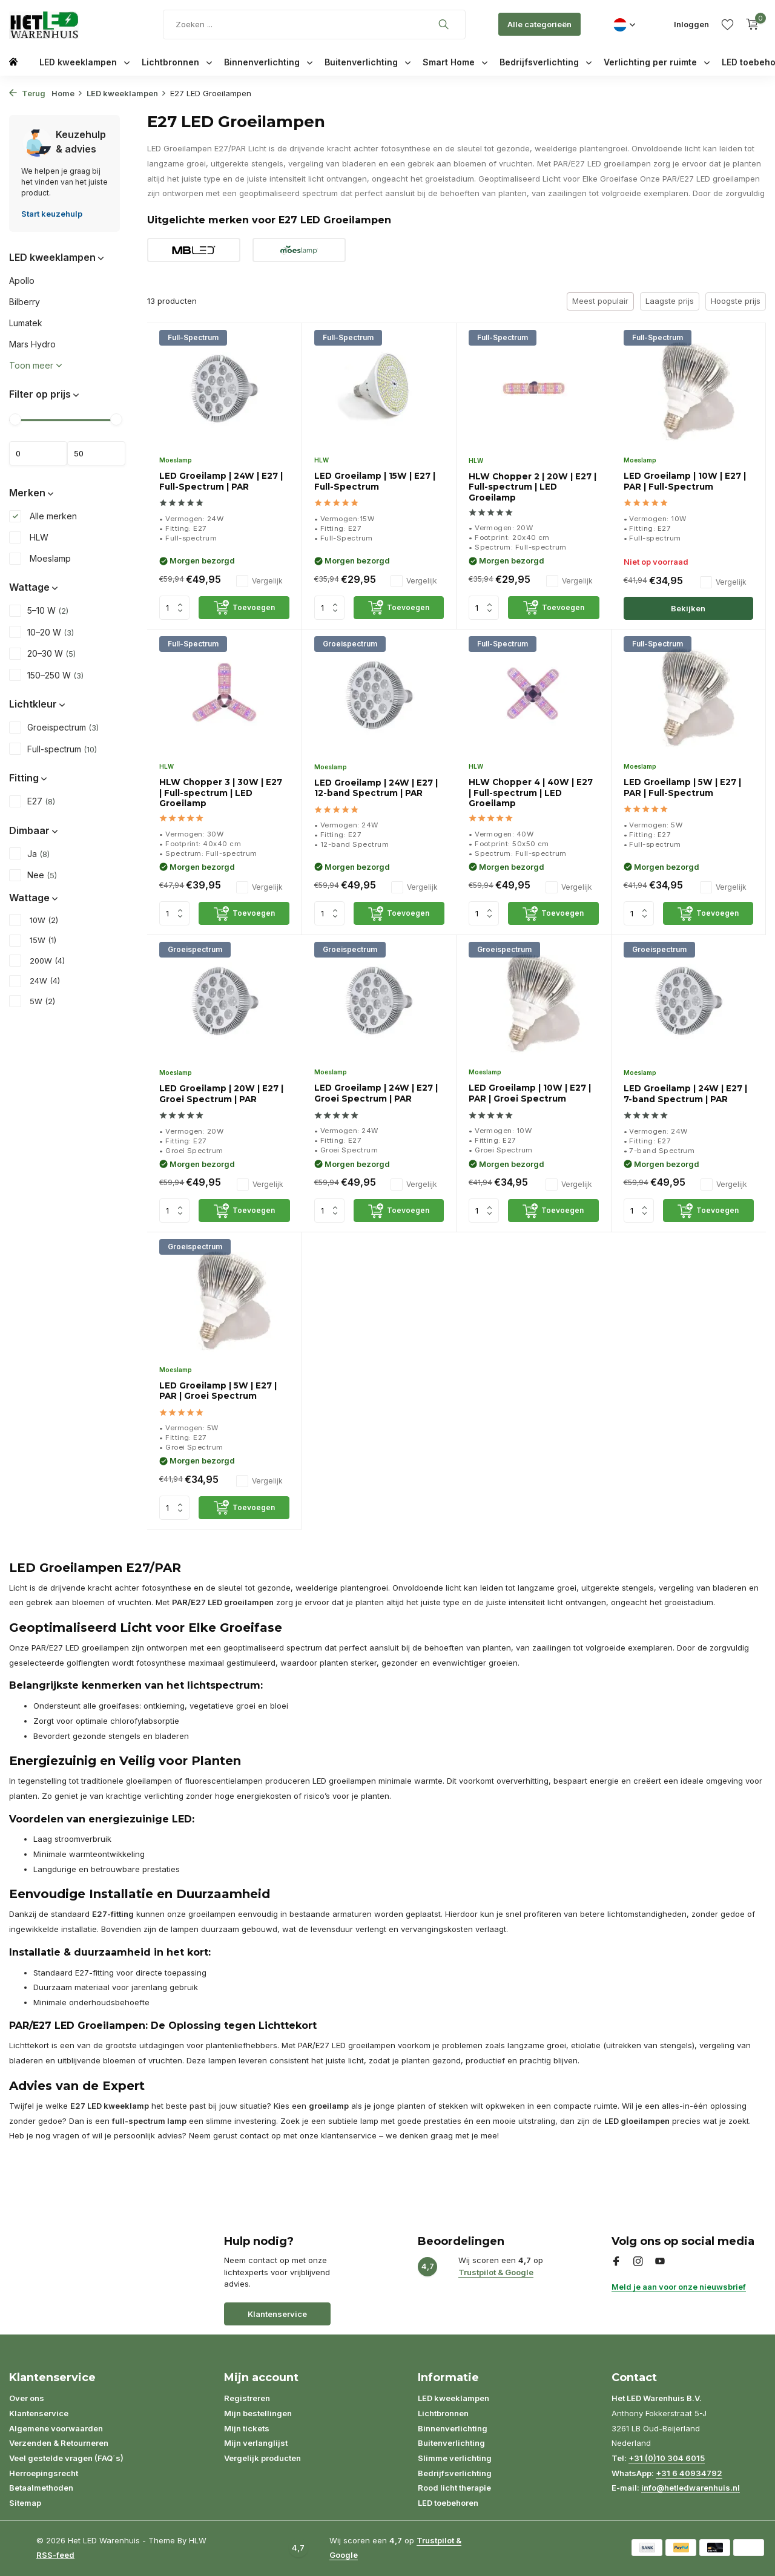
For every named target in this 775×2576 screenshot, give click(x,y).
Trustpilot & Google (495, 2272)
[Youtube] (660, 2262)
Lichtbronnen (177, 62)
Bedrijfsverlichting (546, 62)
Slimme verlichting (455, 2458)
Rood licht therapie (454, 2487)
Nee (33, 875)
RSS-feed (55, 2555)
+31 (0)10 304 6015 (666, 2458)
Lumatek (25, 323)
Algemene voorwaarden (56, 2428)
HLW (28, 537)
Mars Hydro (32, 344)
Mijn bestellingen (258, 2413)
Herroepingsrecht (43, 2473)
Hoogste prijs (735, 301)
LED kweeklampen (84, 62)
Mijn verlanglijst (256, 2443)
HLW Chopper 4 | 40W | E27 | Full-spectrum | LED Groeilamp (531, 792)
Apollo (22, 280)
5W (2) (32, 1002)
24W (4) (34, 981)
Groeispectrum (54, 727)
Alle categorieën (539, 24)
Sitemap (25, 2503)
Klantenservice (277, 2314)
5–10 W (38, 611)
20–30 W (42, 654)
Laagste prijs (669, 301)
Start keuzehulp (51, 213)
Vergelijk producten (262, 2458)
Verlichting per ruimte (657, 62)
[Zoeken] (314, 24)
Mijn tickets (246, 2428)
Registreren (247, 2398)
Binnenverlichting (268, 62)
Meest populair (600, 301)
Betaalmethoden (41, 2487)
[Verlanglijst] (727, 24)
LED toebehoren (448, 2503)
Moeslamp (40, 559)
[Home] (13, 60)
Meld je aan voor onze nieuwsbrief (679, 2287)
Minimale (38, 453)
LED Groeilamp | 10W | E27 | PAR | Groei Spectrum (530, 1093)
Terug (27, 93)
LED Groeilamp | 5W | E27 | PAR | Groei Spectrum (218, 1391)
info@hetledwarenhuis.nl (690, 2487)
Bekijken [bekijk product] (688, 608)
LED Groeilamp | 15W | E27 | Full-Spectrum (374, 481)
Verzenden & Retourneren (58, 2443)
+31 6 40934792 (689, 2473)
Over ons (26, 2398)
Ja (29, 853)
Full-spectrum (53, 749)
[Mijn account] (691, 24)
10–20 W (41, 632)
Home (67, 93)
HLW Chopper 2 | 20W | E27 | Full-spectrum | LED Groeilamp (532, 487)
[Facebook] (616, 2262)
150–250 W (46, 675)
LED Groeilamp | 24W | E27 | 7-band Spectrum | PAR (685, 1093)
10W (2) (33, 921)
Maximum (96, 453)
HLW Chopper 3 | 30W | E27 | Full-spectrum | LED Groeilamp (220, 792)
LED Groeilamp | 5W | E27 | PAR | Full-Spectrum (682, 787)
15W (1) (32, 941)
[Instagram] (638, 2262)
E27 (32, 801)
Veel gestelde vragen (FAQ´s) (66, 2458)
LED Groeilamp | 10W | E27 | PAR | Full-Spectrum (685, 481)
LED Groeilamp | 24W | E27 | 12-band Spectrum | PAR (376, 788)
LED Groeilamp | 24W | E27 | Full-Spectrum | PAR (221, 481)
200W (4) (37, 961)
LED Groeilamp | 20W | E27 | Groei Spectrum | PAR (221, 1093)
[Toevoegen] (244, 607)
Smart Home (455, 62)
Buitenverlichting (368, 62)
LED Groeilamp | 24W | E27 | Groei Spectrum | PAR (376, 1093)
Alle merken (43, 516)
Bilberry (24, 302)
